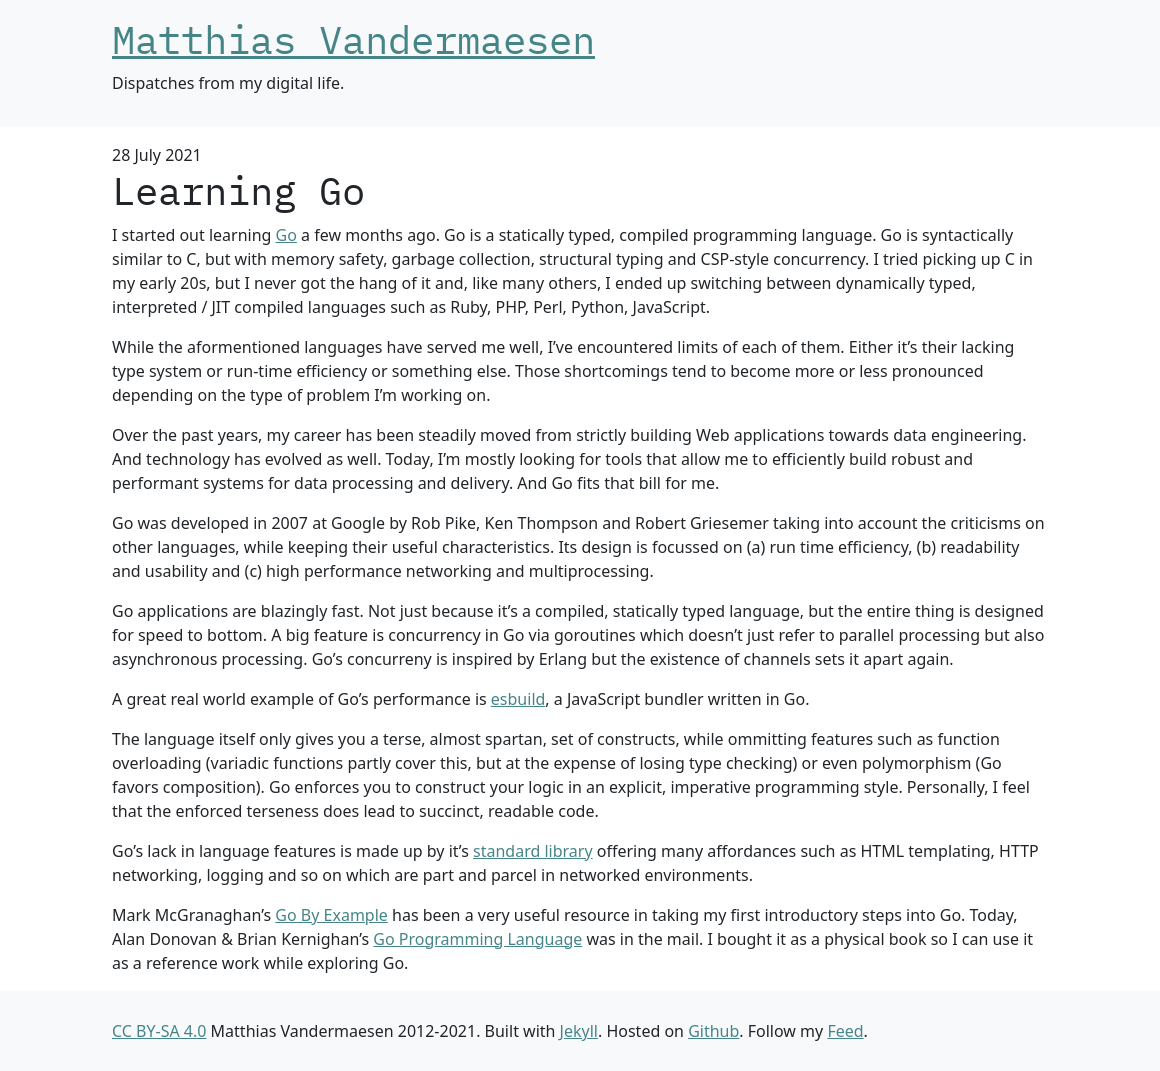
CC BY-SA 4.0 (159, 1031)
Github (713, 1031)
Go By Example (331, 915)
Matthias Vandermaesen (353, 39)
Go (286, 235)
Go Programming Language (477, 939)
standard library (533, 851)
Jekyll (579, 1031)
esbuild (518, 699)
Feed (845, 1031)
